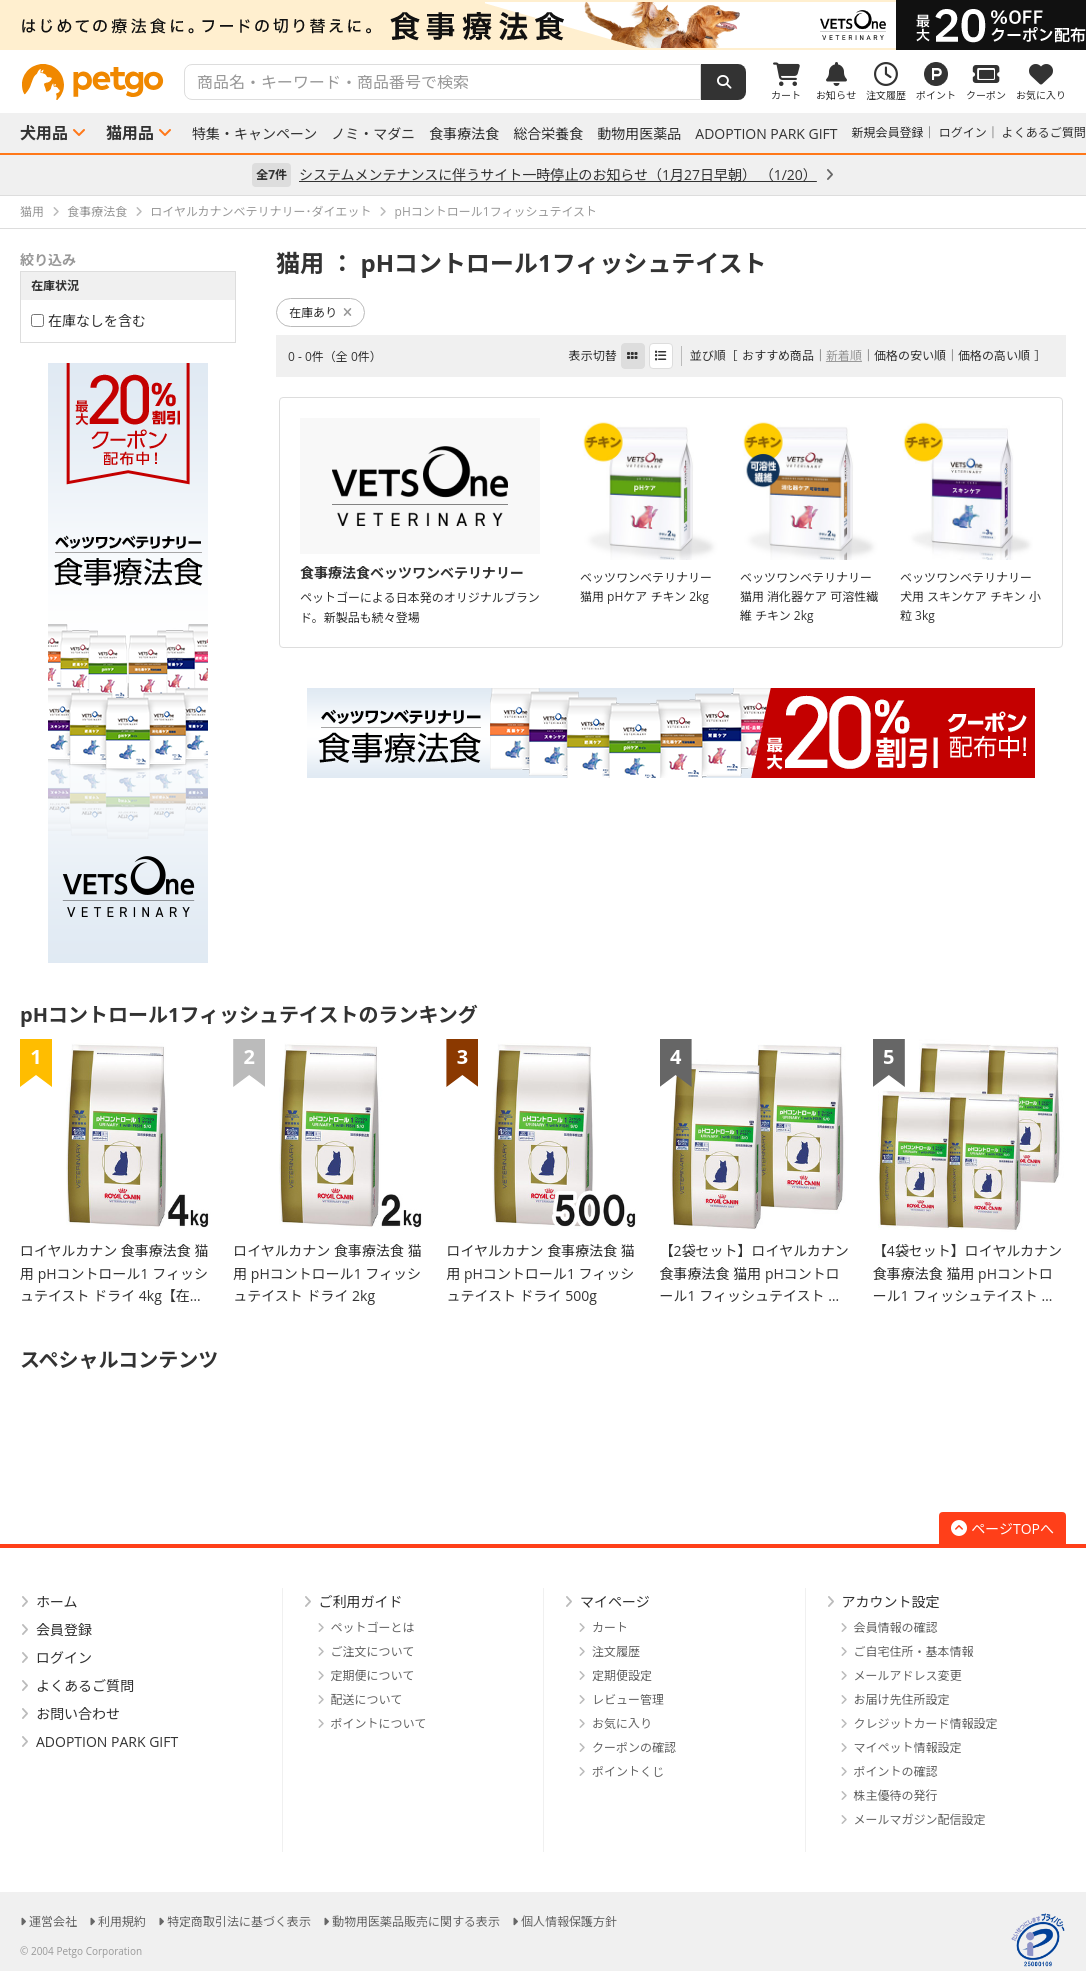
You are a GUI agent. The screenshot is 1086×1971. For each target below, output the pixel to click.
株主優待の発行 (896, 1795)
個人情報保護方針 (569, 1921)
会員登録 (64, 1629)
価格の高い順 (994, 355)
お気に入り (622, 1723)
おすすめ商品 (778, 355)
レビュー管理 (628, 1699)
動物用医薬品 (639, 134)
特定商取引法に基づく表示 (239, 1921)
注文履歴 (616, 1651)
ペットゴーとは (373, 1627)
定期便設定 (622, 1675)
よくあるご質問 (1044, 132)
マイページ (615, 1601)
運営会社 (53, 1921)
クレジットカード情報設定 (926, 1723)
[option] (543, 25)
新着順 (844, 355)
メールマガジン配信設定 (920, 1819)
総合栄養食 (548, 134)
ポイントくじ (628, 1771)
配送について (367, 1699)
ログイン (963, 132)
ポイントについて (379, 1723)
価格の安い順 (910, 355)
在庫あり (320, 312)
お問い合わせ (78, 1713)
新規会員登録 (888, 132)
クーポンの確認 (634, 1747)
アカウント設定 (891, 1601)
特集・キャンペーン (254, 134)
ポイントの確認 (896, 1771)
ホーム (57, 1601)
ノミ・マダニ (373, 134)
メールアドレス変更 (908, 1675)
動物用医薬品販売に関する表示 (416, 1921)
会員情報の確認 (896, 1627)
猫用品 (130, 133)
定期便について (373, 1675)
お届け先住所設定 (902, 1699)
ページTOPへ (1002, 1528)
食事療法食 (464, 134)
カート (610, 1627)
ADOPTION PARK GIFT (766, 134)
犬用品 (44, 133)
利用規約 (122, 1921)
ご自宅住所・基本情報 (914, 1651)
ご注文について (373, 1651)
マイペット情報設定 (908, 1747)
